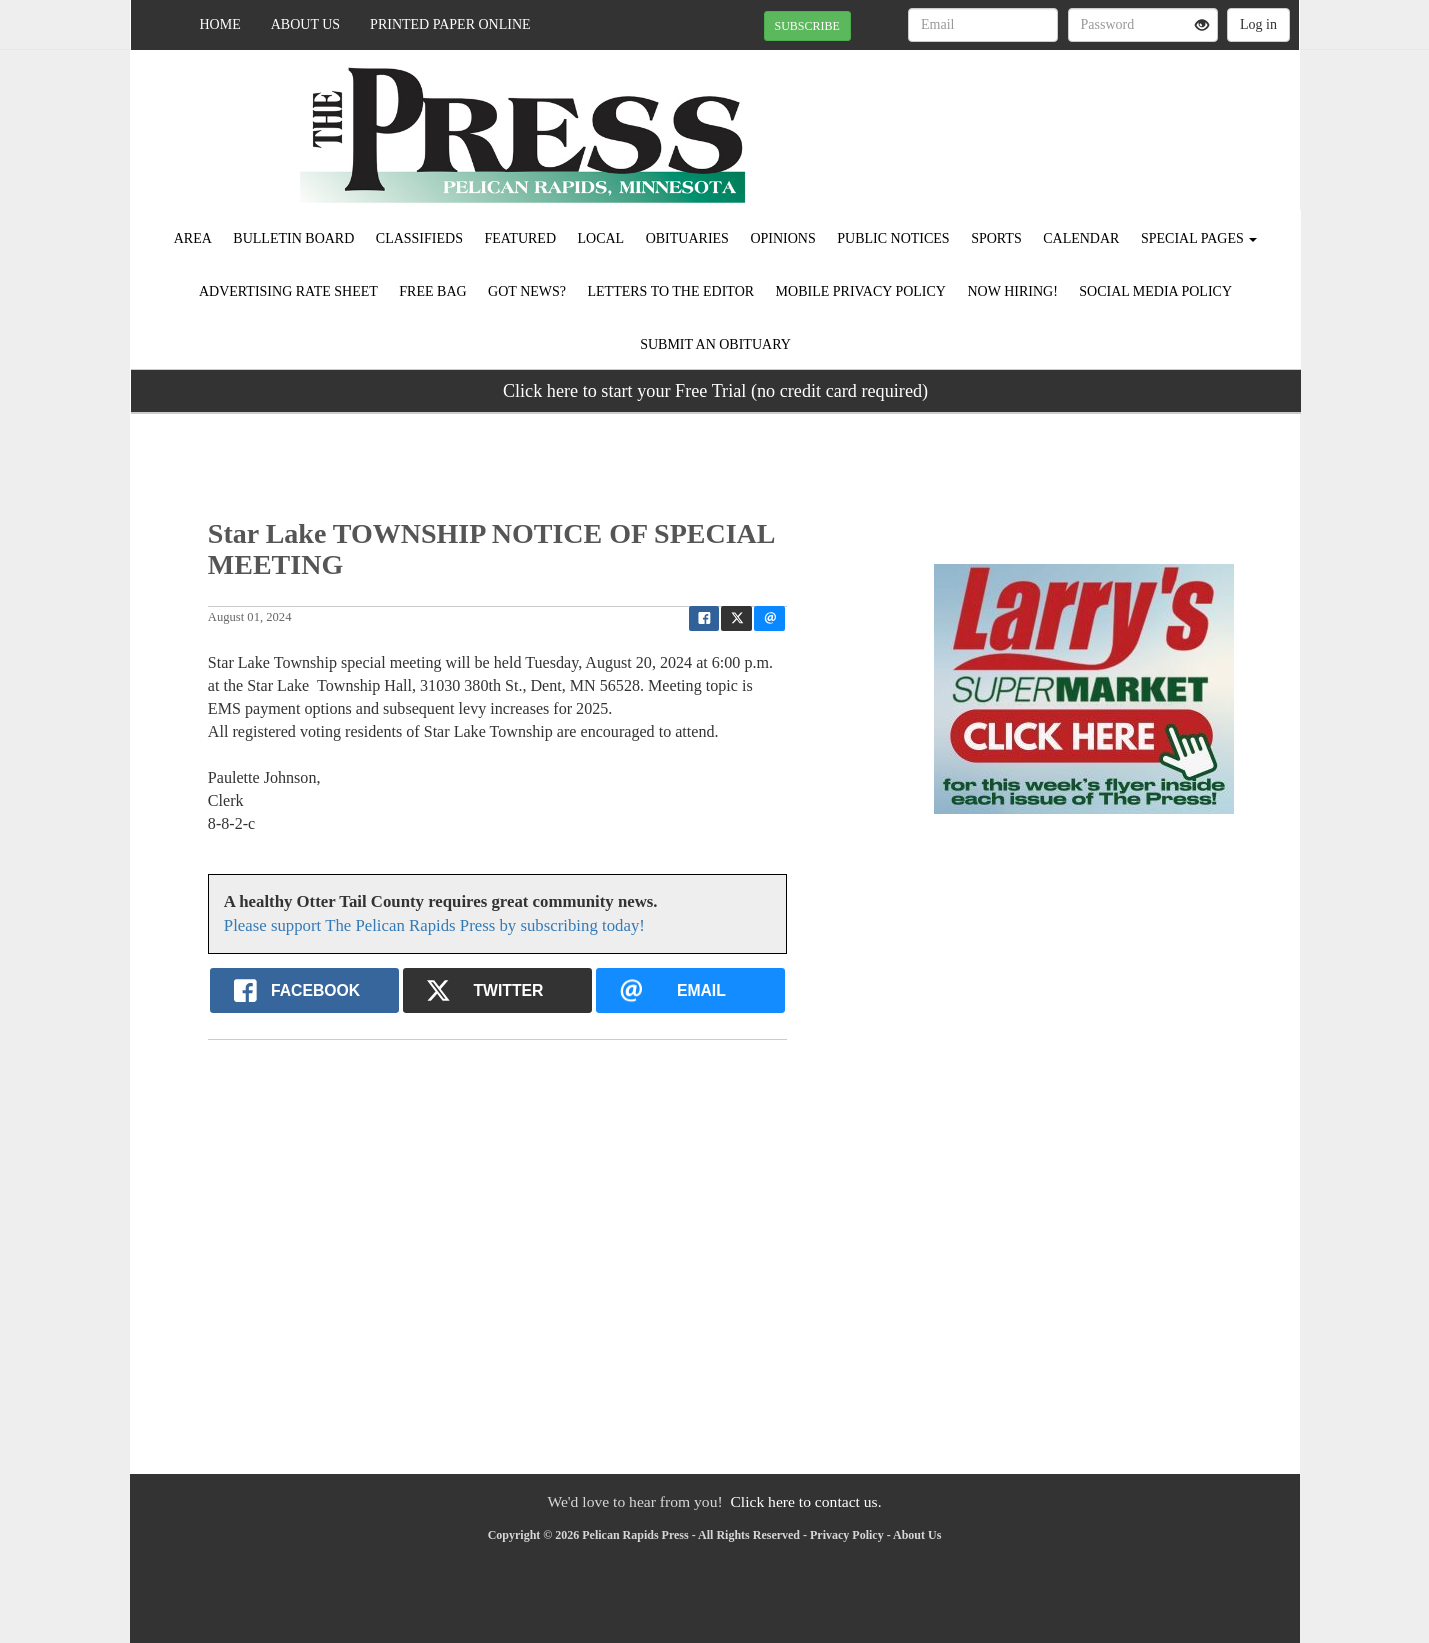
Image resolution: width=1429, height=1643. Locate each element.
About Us (305, 24)
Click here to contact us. (805, 1501)
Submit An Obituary (715, 344)
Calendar (1081, 238)
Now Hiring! (1012, 291)
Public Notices (893, 238)
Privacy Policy (847, 1535)
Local (601, 238)
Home (220, 24)
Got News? (527, 291)
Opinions (782, 238)
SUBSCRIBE (807, 26)
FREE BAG (432, 291)
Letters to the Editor (671, 291)
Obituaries (687, 238)
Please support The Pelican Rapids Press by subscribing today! (434, 925)
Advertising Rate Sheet (288, 291)
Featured (520, 238)
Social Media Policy (1155, 291)
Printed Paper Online (450, 24)
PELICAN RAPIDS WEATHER (1116, 120)
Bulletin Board (293, 238)
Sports (996, 238)
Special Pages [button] (1199, 238)
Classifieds (419, 238)
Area (193, 238)
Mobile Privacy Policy (861, 291)
